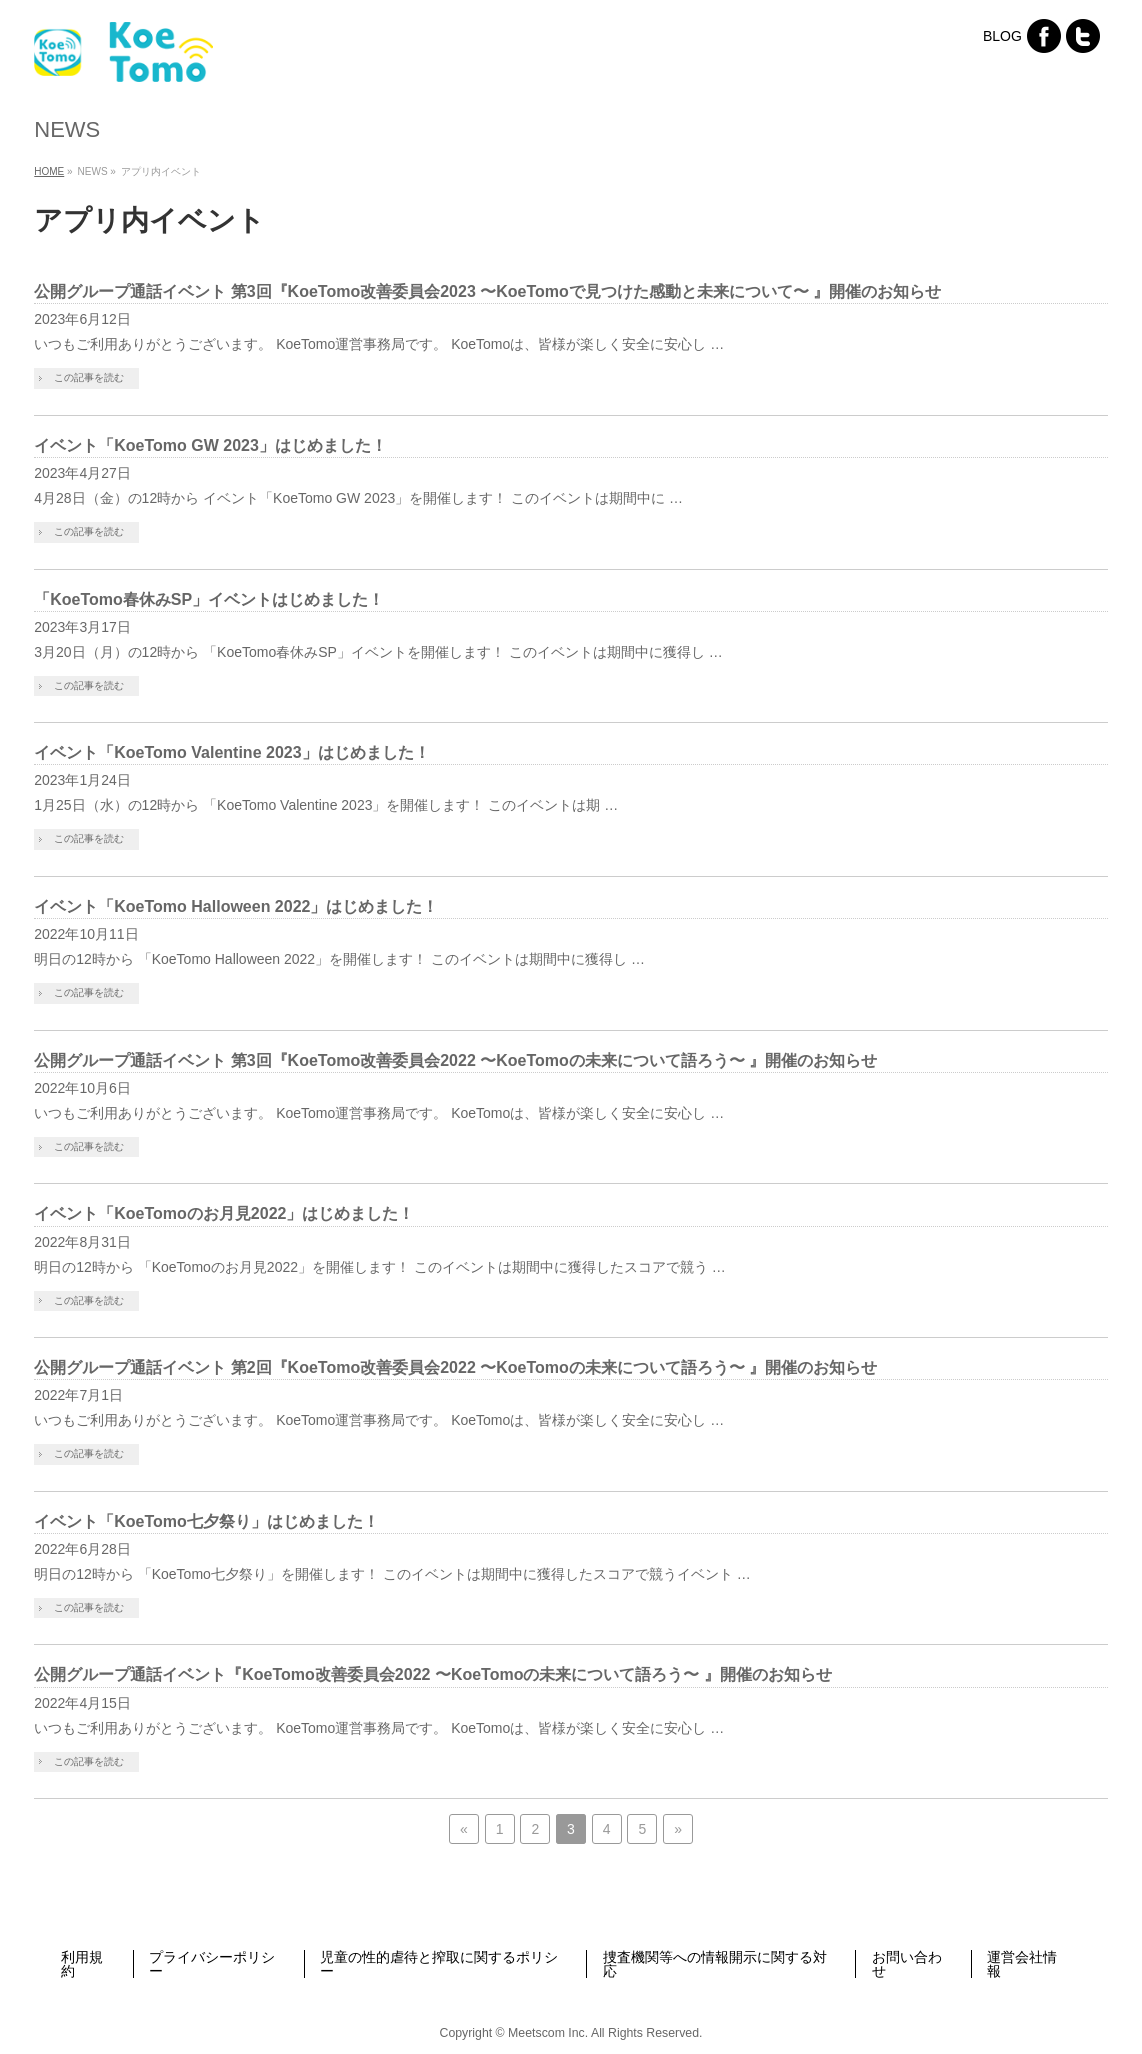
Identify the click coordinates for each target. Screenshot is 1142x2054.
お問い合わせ (907, 1964)
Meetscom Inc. (548, 2033)
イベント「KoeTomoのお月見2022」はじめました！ (224, 1213)
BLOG (1002, 36)
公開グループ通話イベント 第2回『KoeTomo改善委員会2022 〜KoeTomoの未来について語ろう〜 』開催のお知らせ (455, 1367)
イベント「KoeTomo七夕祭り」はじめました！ (206, 1521)
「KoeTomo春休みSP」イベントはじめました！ (209, 599)
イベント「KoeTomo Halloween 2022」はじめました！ (236, 906)
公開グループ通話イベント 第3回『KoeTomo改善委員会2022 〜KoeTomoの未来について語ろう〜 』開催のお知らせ (455, 1060)
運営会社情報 (1022, 1964)
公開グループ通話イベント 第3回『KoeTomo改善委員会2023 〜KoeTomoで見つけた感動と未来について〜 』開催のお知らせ (487, 291)
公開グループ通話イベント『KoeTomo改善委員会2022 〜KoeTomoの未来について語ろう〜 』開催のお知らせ (433, 1674)
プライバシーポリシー (212, 1964)
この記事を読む (89, 377)
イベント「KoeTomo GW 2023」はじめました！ (210, 445)
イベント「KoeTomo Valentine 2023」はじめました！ (231, 752)
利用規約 (82, 1964)
